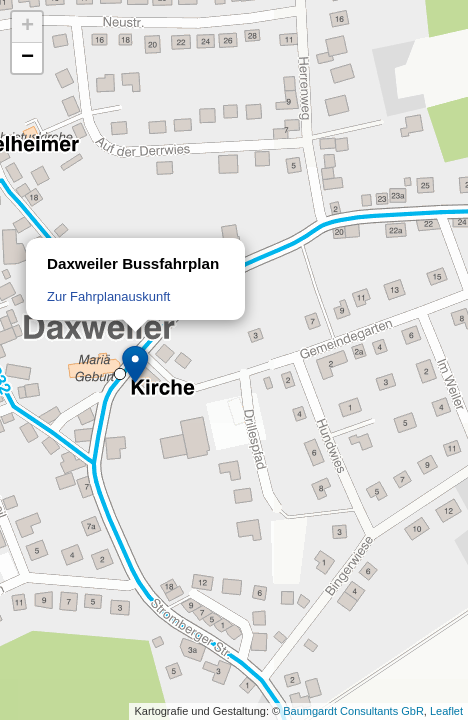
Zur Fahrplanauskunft (108, 296)
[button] (136, 365)
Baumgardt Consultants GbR (353, 711)
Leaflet (446, 711)
